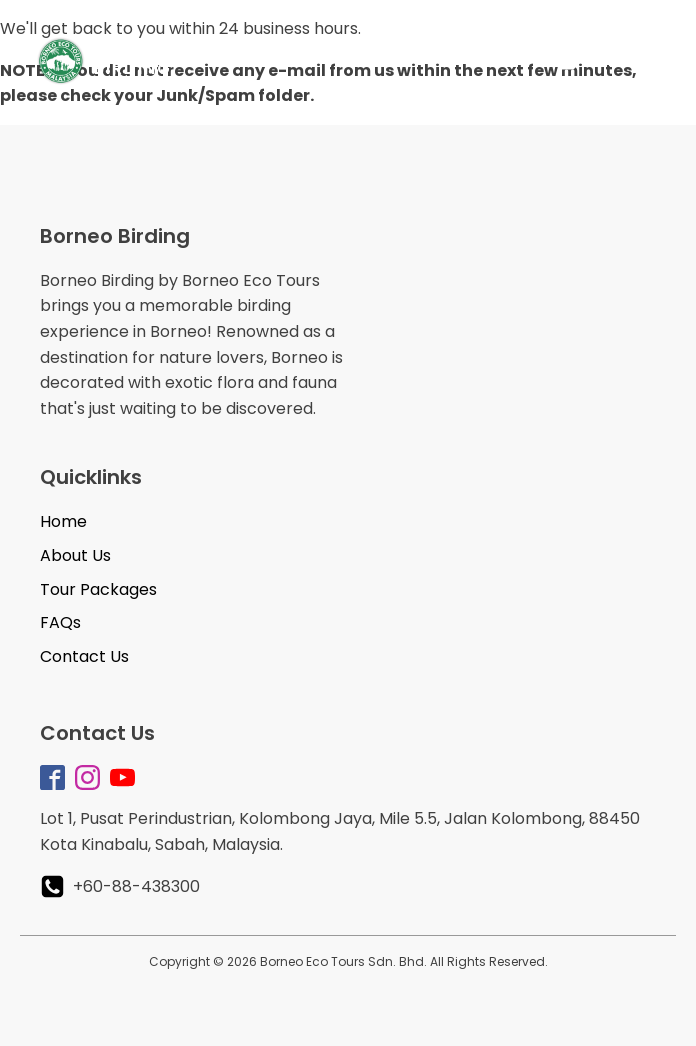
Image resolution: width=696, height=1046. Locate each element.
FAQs (60, 622)
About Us (75, 555)
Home (63, 521)
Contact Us (84, 656)
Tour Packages (98, 589)
